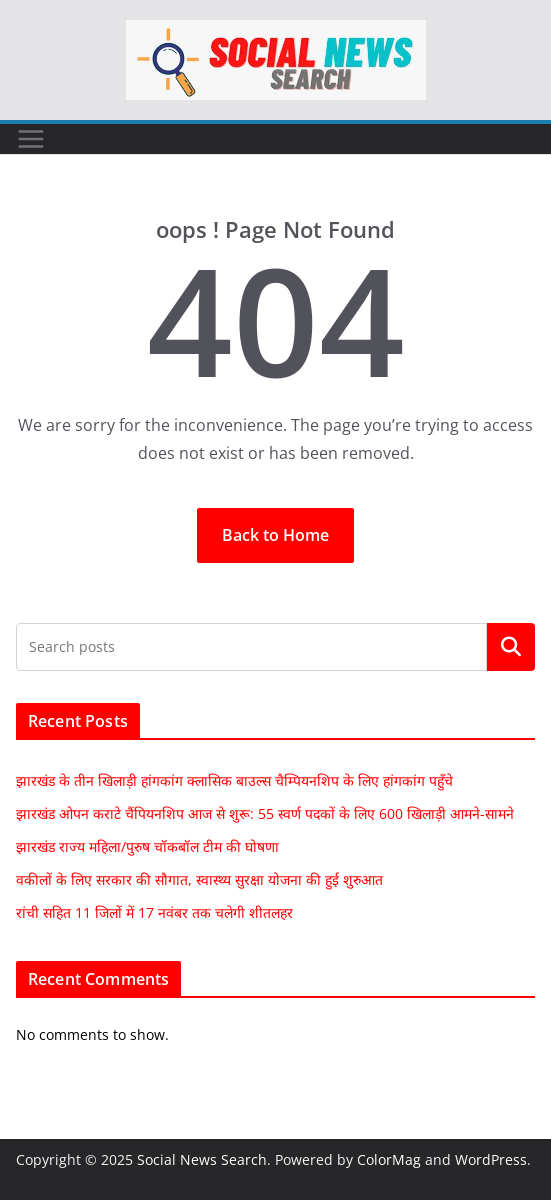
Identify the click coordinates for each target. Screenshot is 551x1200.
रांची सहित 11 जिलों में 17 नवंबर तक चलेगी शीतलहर (154, 912)
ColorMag (389, 1159)
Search (511, 647)
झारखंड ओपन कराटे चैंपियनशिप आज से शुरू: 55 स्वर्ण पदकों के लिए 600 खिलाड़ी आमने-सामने (265, 813)
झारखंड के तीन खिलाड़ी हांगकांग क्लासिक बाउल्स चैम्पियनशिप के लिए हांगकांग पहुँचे (234, 780)
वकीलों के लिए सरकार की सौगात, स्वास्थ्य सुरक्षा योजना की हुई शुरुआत (199, 879)
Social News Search (202, 1159)
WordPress (491, 1159)
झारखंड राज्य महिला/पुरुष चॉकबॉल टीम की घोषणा (147, 846)
